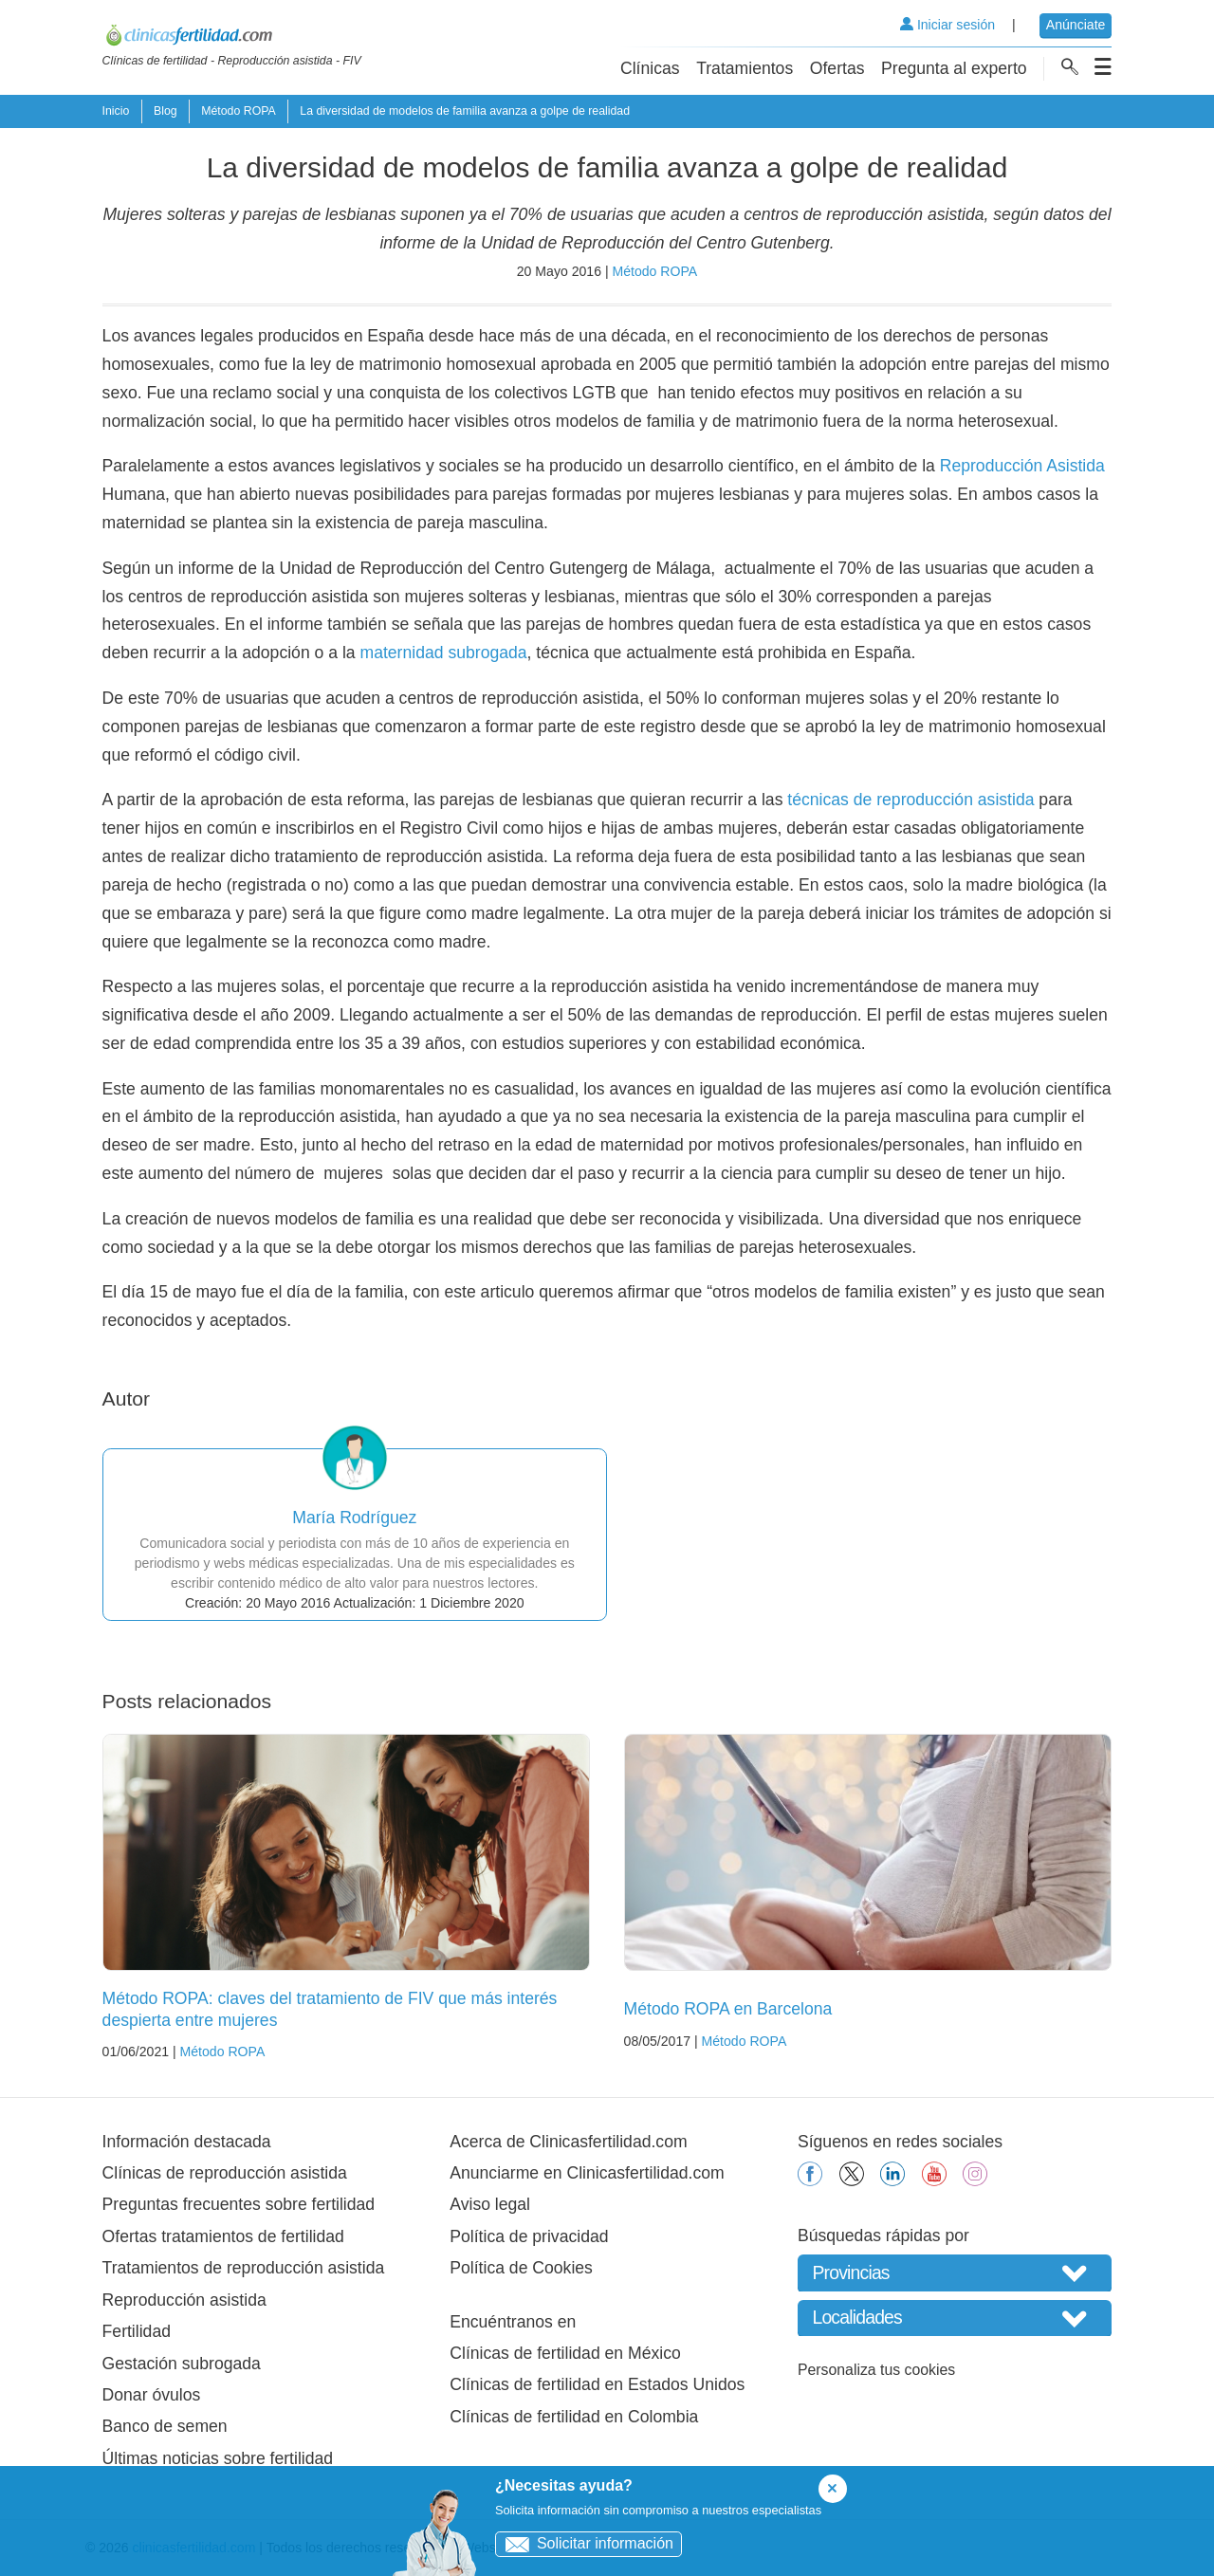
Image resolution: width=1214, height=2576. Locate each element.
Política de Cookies (521, 2267)
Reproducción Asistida (1022, 465)
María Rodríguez (354, 1517)
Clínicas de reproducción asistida (224, 2172)
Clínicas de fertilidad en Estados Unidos (597, 2384)
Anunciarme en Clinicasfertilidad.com (587, 2172)
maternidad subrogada (443, 652)
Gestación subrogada (181, 2363)
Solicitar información (584, 2543)
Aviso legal (490, 2204)
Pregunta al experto (954, 68)
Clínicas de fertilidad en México (565, 2353)
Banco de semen (165, 2426)
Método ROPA (238, 111)
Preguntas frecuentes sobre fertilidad (239, 2204)
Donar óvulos (151, 2394)
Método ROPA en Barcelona (728, 2008)
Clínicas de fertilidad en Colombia (574, 2416)
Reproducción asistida (184, 2300)
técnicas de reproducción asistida (910, 799)
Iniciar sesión (947, 24)
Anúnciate (1076, 24)
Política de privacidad (529, 2236)
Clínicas (650, 68)
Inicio (116, 111)
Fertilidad (136, 2331)
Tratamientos (744, 68)
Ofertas (837, 68)
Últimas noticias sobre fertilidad (217, 2458)
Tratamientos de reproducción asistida (243, 2267)
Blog (165, 111)
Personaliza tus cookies (876, 2370)
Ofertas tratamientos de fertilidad (223, 2236)
